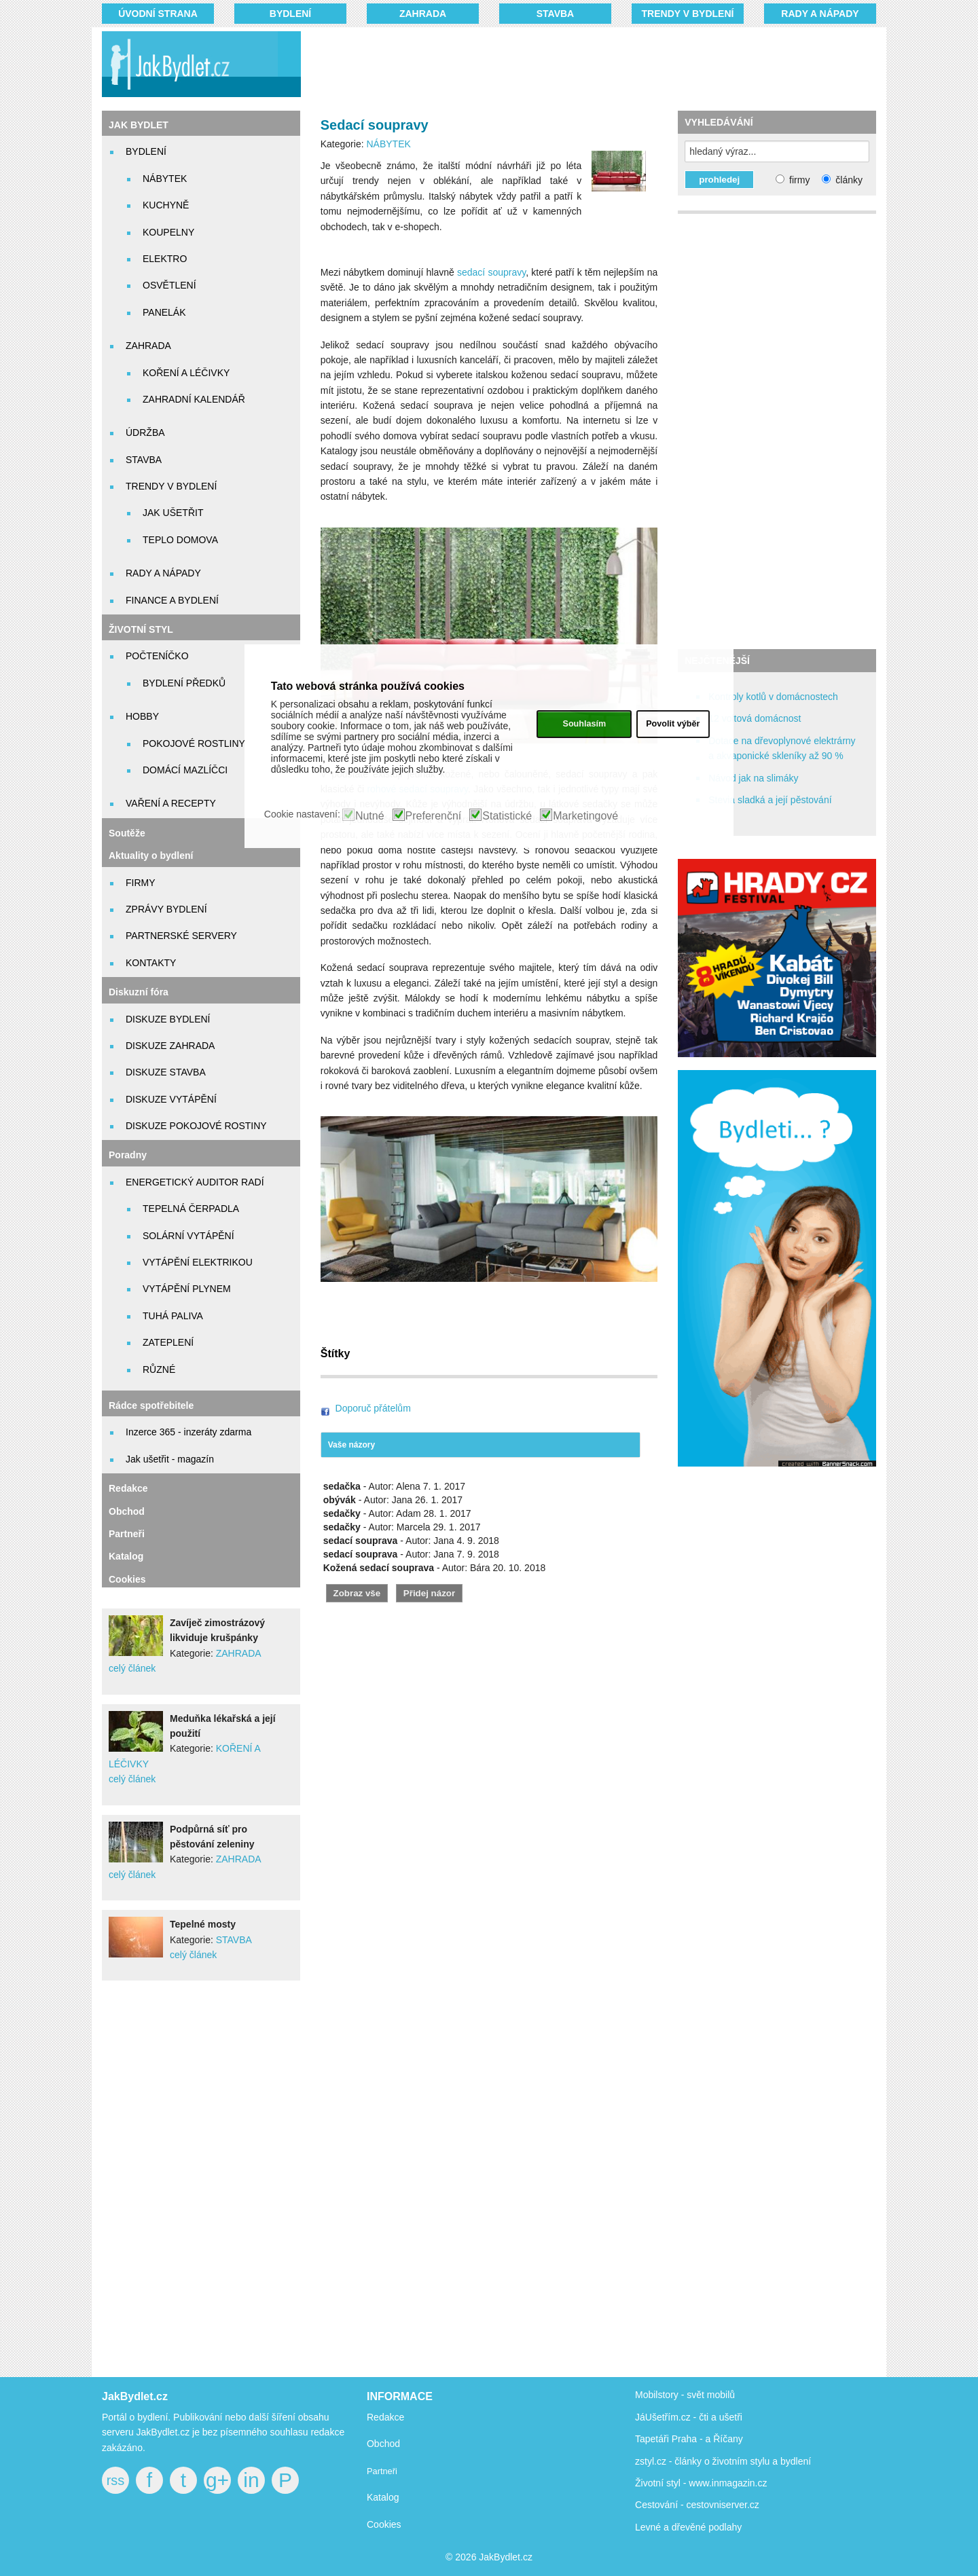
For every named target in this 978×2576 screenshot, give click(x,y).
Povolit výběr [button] (673, 724)
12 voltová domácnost (754, 718)
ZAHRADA (422, 13)
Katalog (126, 1556)
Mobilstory (656, 2394)
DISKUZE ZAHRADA (170, 1045)
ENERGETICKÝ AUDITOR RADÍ (195, 1182)
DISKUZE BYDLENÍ (168, 1019)
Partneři (127, 1533)
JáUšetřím (656, 2417)
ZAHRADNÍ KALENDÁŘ (194, 399)
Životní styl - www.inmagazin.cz (701, 2483)
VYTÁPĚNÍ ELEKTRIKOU (198, 1262)
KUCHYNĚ (166, 205)
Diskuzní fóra (138, 992)
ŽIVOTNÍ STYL (141, 629)
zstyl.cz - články (668, 2461)
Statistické (507, 816)
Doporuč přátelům (373, 1408)
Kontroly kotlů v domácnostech (773, 696)
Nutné (369, 816)
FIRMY (141, 882)
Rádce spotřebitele (151, 1405)
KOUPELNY (168, 232)
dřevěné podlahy (707, 2527)
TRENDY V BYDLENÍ (688, 13)
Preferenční (433, 816)
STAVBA (555, 13)
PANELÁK (164, 312)
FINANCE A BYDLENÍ (172, 600)
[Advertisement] (572, 64)
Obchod (127, 1511)
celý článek (132, 1668)
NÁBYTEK (165, 178)
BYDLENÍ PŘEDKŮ (184, 683)
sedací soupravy (491, 272)
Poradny (128, 1154)
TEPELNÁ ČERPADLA (191, 1208)
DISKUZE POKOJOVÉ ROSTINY (196, 1125)
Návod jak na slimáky (753, 778)
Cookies (127, 1579)
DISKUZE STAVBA (166, 1072)
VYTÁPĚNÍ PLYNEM (187, 1288)
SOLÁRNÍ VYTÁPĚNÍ (188, 1235)
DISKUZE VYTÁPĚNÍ (171, 1099)
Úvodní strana (158, 13)
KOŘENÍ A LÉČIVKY (186, 372)
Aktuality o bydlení (151, 855)
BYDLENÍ (290, 13)
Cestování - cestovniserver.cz (697, 2504)
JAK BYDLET (138, 124)
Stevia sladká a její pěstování (769, 799)
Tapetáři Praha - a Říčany (689, 2438)
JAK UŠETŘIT (173, 512)
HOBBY (142, 716)
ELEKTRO (165, 258)
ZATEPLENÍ (168, 1342)
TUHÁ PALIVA (173, 1315)
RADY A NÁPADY (819, 13)
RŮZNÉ (159, 1369)
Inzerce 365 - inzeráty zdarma (188, 1432)
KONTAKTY (151, 962)
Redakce (128, 1488)
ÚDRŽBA (145, 432)
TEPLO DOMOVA (180, 539)
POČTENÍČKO (157, 655)
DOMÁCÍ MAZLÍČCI (185, 770)
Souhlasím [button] (584, 724)
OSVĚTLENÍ (169, 285)
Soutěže (127, 833)
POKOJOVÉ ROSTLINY (194, 743)
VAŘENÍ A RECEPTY (171, 803)
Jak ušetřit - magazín (170, 1459)
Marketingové (585, 816)
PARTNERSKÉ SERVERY (181, 935)
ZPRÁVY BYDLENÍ (166, 909)
